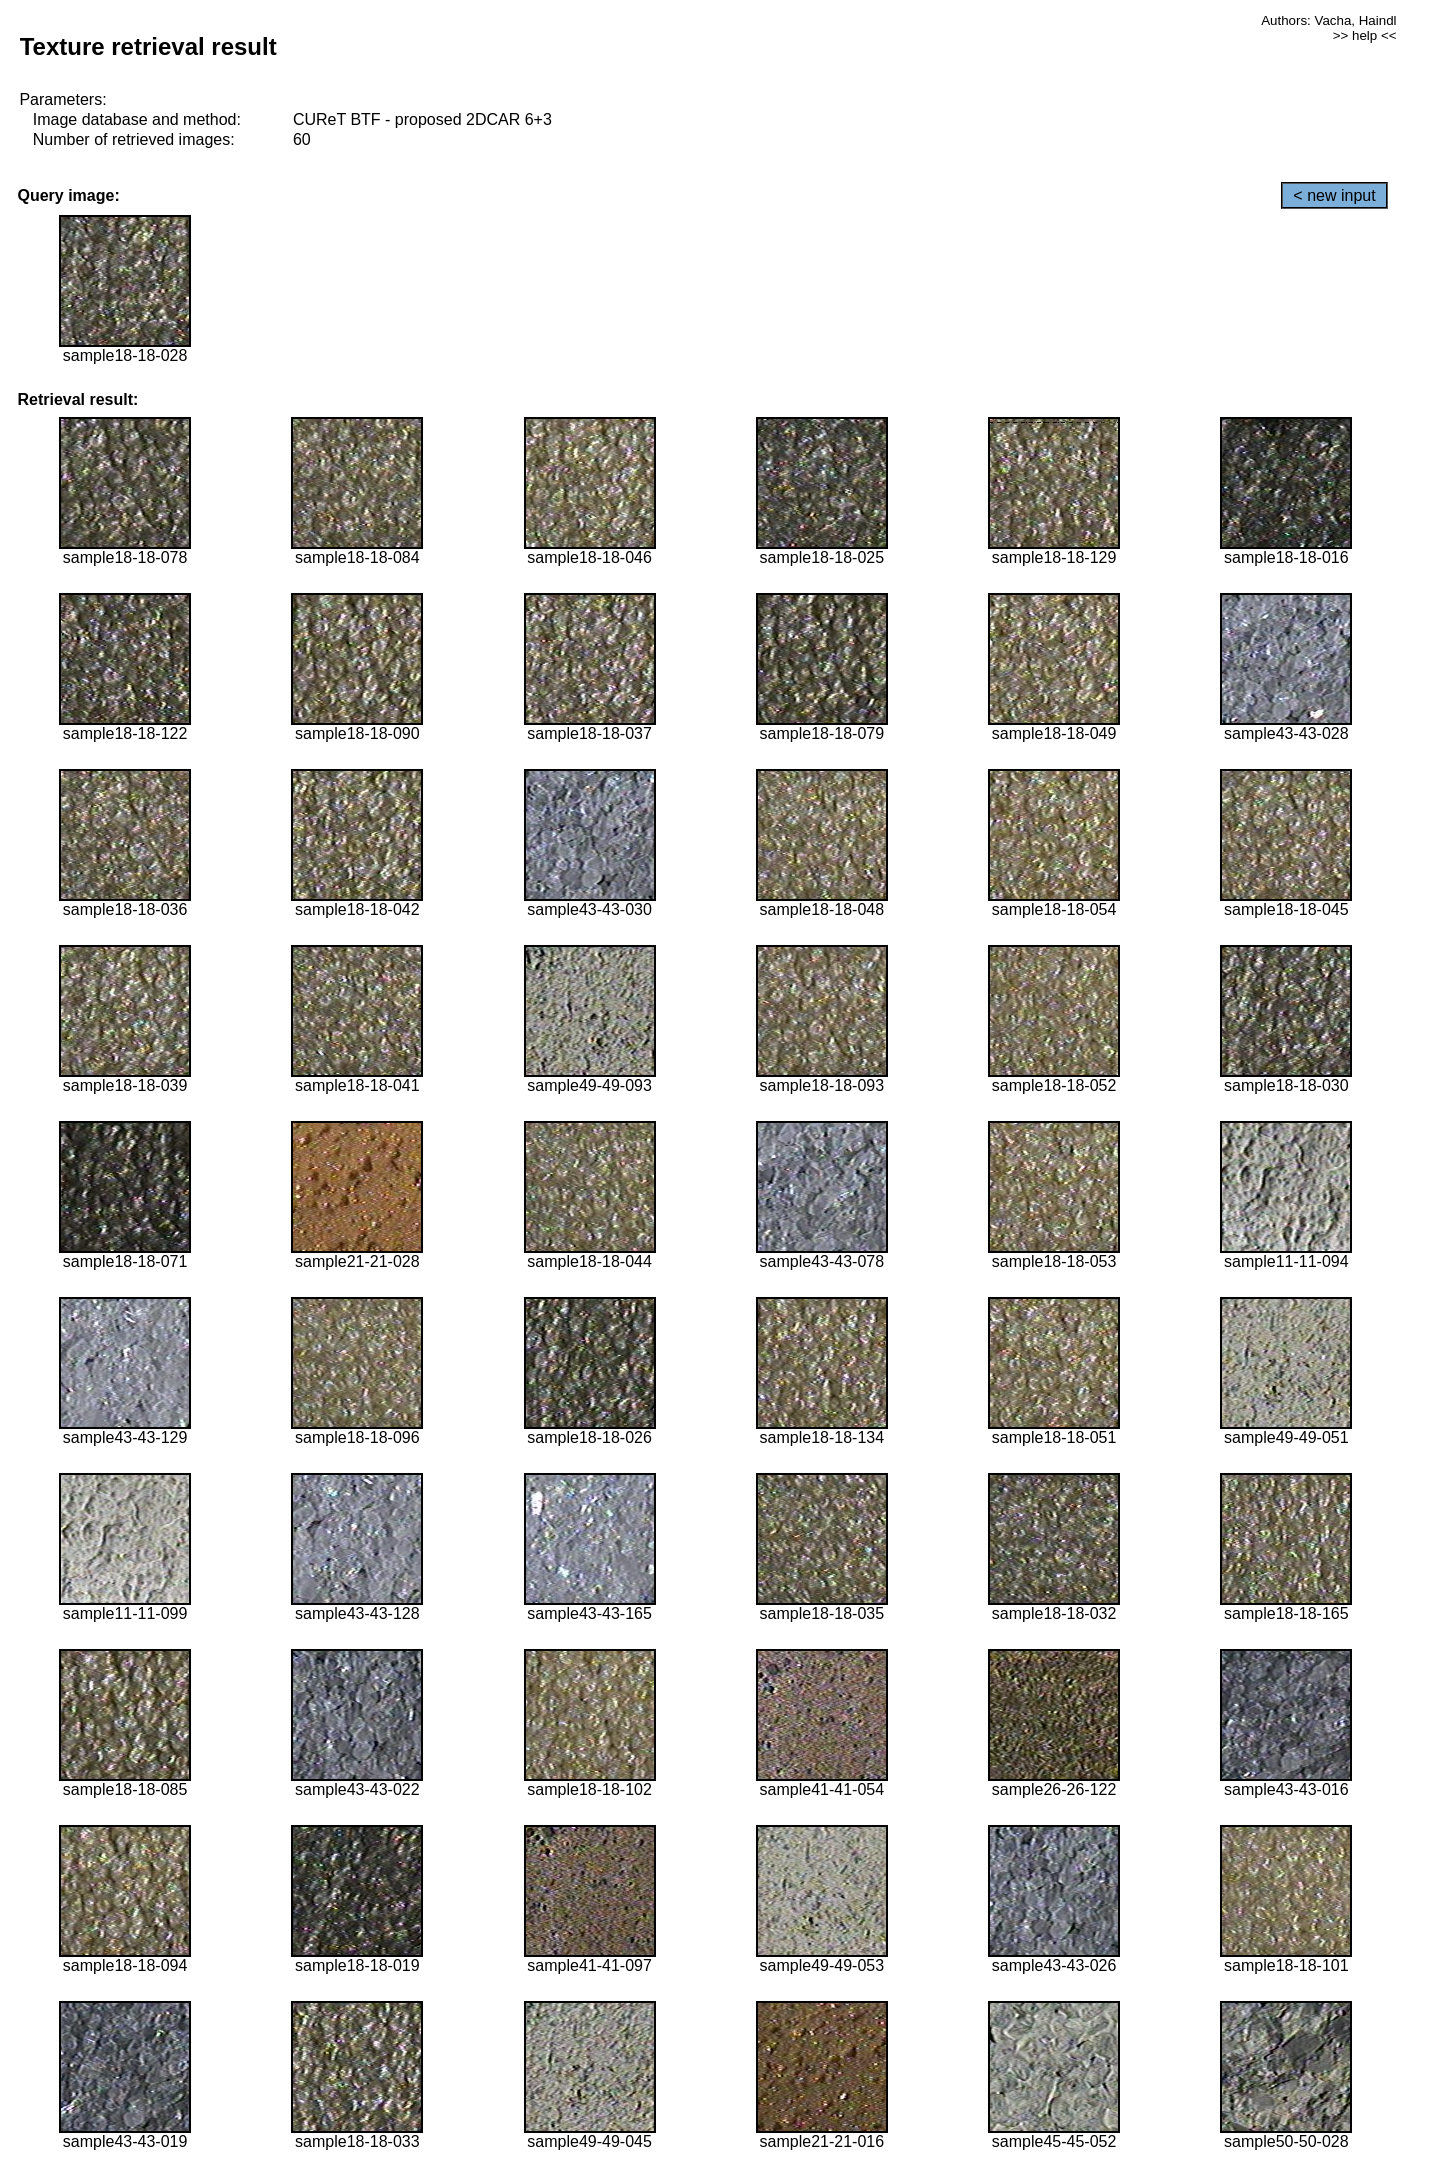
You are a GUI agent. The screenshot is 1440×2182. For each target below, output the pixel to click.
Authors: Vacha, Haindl (1328, 20)
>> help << (1365, 35)
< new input (1334, 195)
